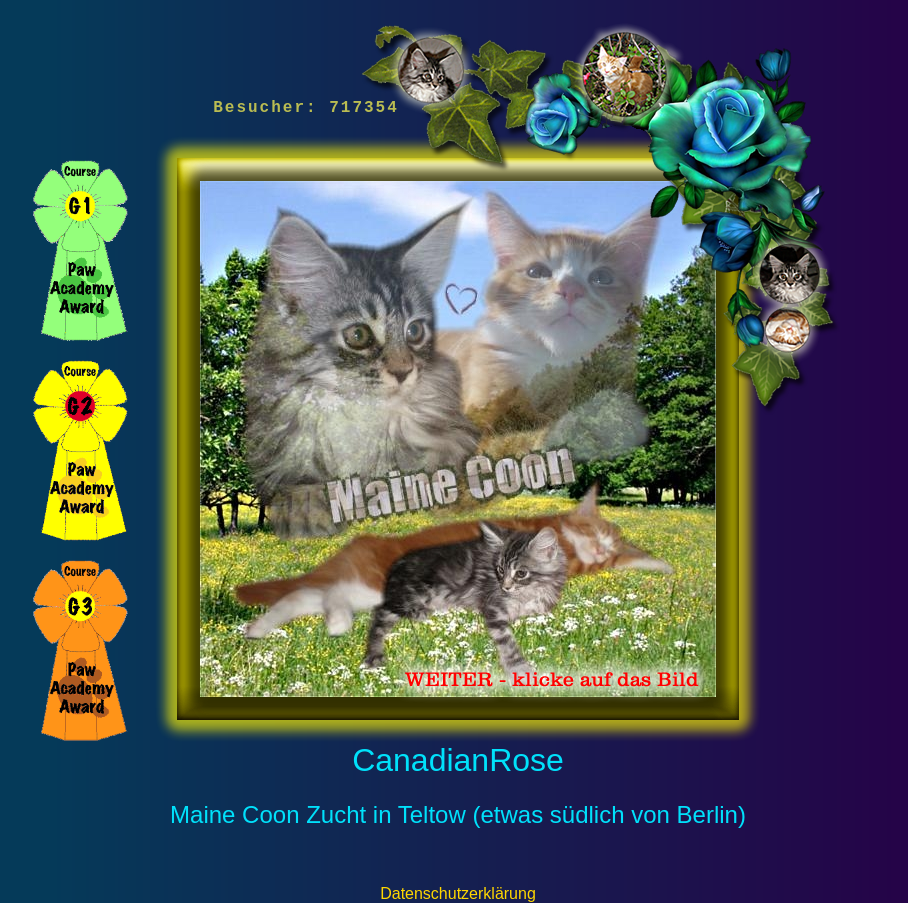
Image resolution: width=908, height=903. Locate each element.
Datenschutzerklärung (458, 893)
